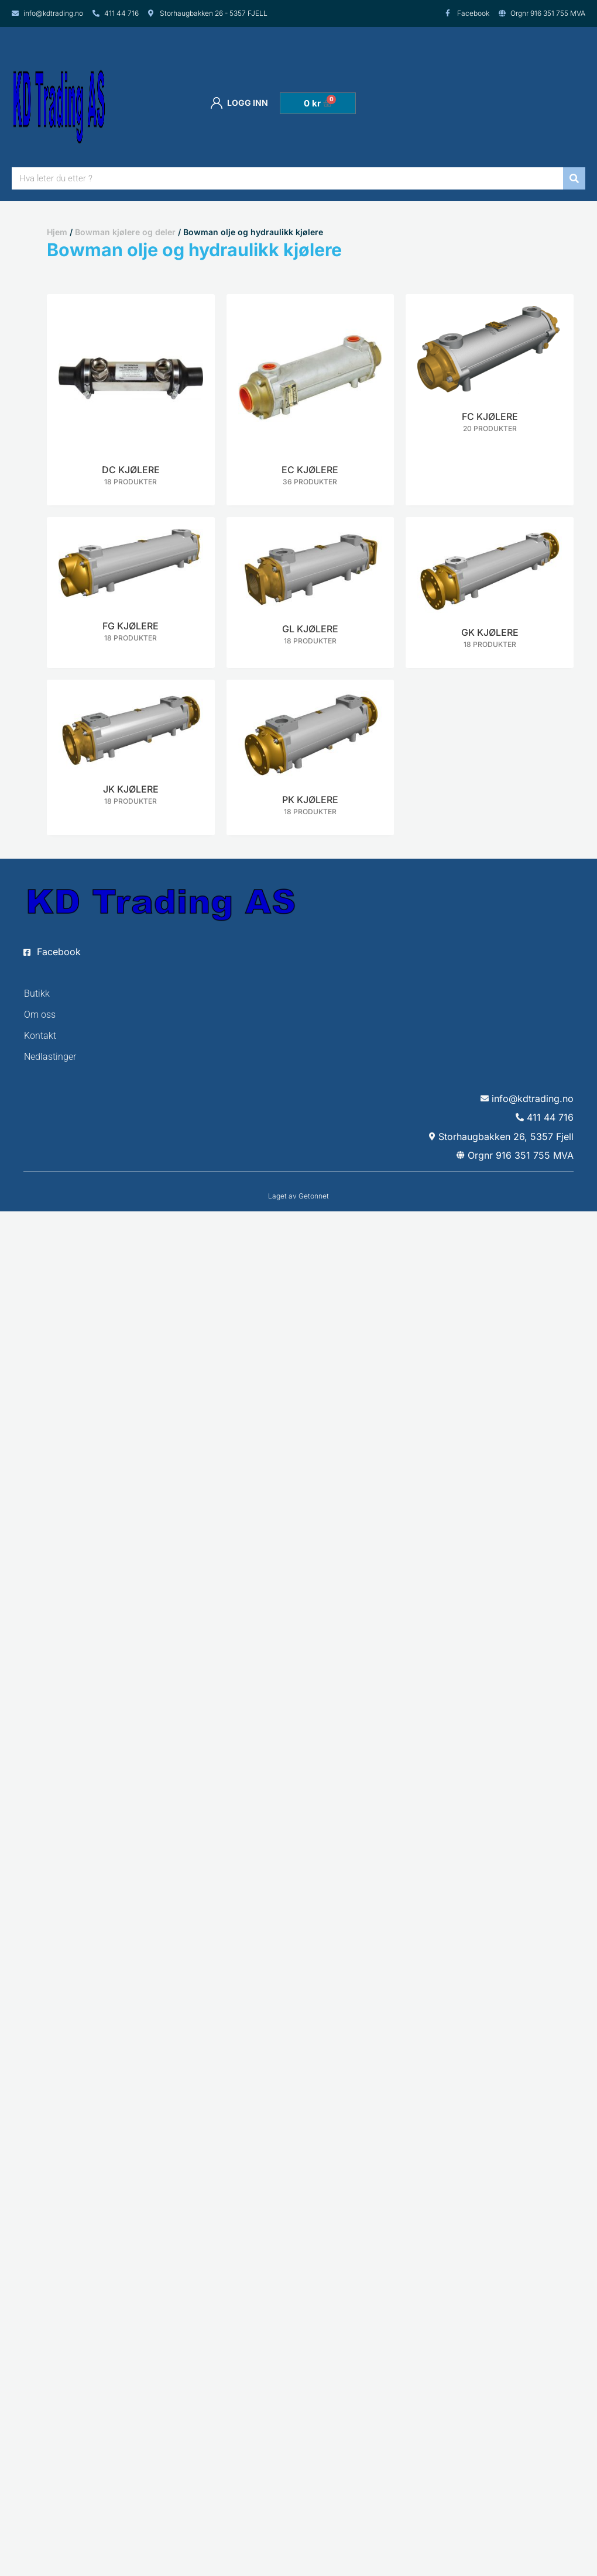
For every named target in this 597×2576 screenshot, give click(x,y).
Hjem (57, 232)
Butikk (37, 993)
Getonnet (313, 1195)
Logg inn (239, 103)
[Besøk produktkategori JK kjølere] (131, 752)
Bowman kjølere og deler (125, 232)
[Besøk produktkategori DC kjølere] (131, 400)
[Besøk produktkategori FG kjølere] (131, 589)
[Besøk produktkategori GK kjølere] (489, 592)
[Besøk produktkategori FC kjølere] (489, 373)
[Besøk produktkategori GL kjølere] (310, 591)
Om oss (40, 1014)
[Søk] (574, 178)
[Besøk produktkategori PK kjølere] (310, 757)
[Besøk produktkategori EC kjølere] (310, 400)
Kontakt (40, 1035)
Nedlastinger (50, 1056)
